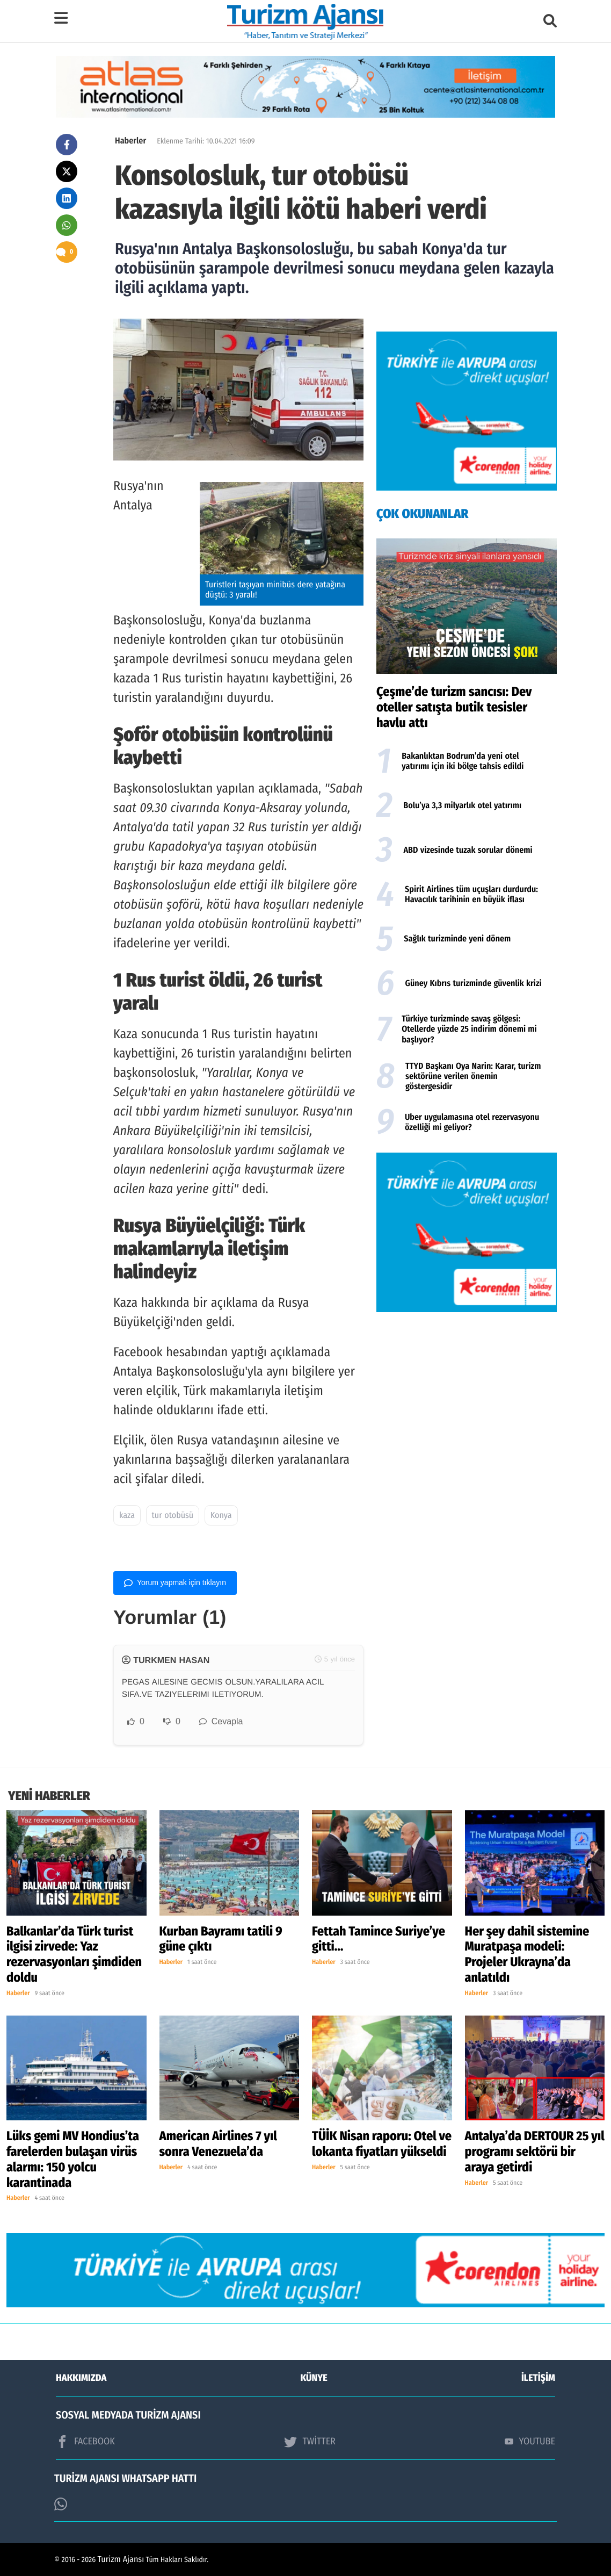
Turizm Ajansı (121, 2560)
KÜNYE (314, 2378)
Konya (221, 1515)
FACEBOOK (85, 2441)
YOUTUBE (530, 2441)
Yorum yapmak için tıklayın (175, 1582)
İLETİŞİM (538, 2378)
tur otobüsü (173, 1515)
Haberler (130, 141)
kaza (127, 1515)
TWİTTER (309, 2441)
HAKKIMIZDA (81, 2378)
